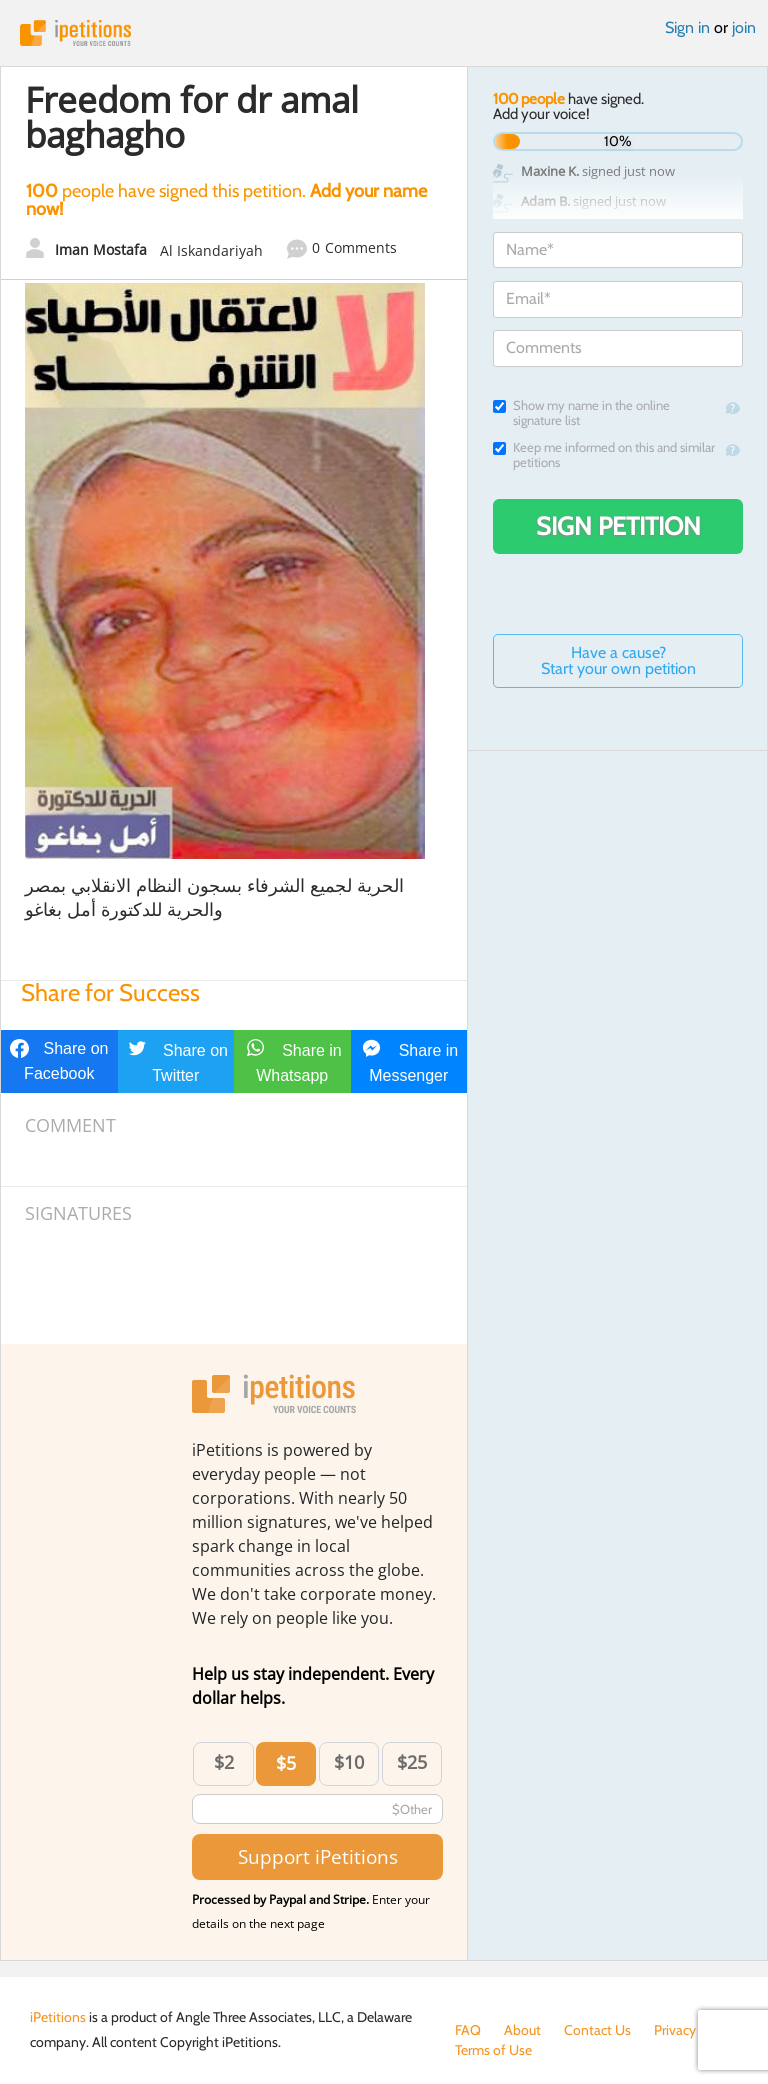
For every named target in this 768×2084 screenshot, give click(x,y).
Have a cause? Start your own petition (618, 660)
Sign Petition (618, 526)
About (522, 2030)
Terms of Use (493, 2050)
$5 (286, 1763)
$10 (349, 1762)
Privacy (675, 2030)
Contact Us (597, 2030)
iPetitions (384, 33)
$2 (224, 1762)
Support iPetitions (318, 1856)
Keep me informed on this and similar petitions (604, 455)
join (744, 27)
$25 (412, 1762)
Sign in (687, 27)
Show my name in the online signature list (581, 413)
